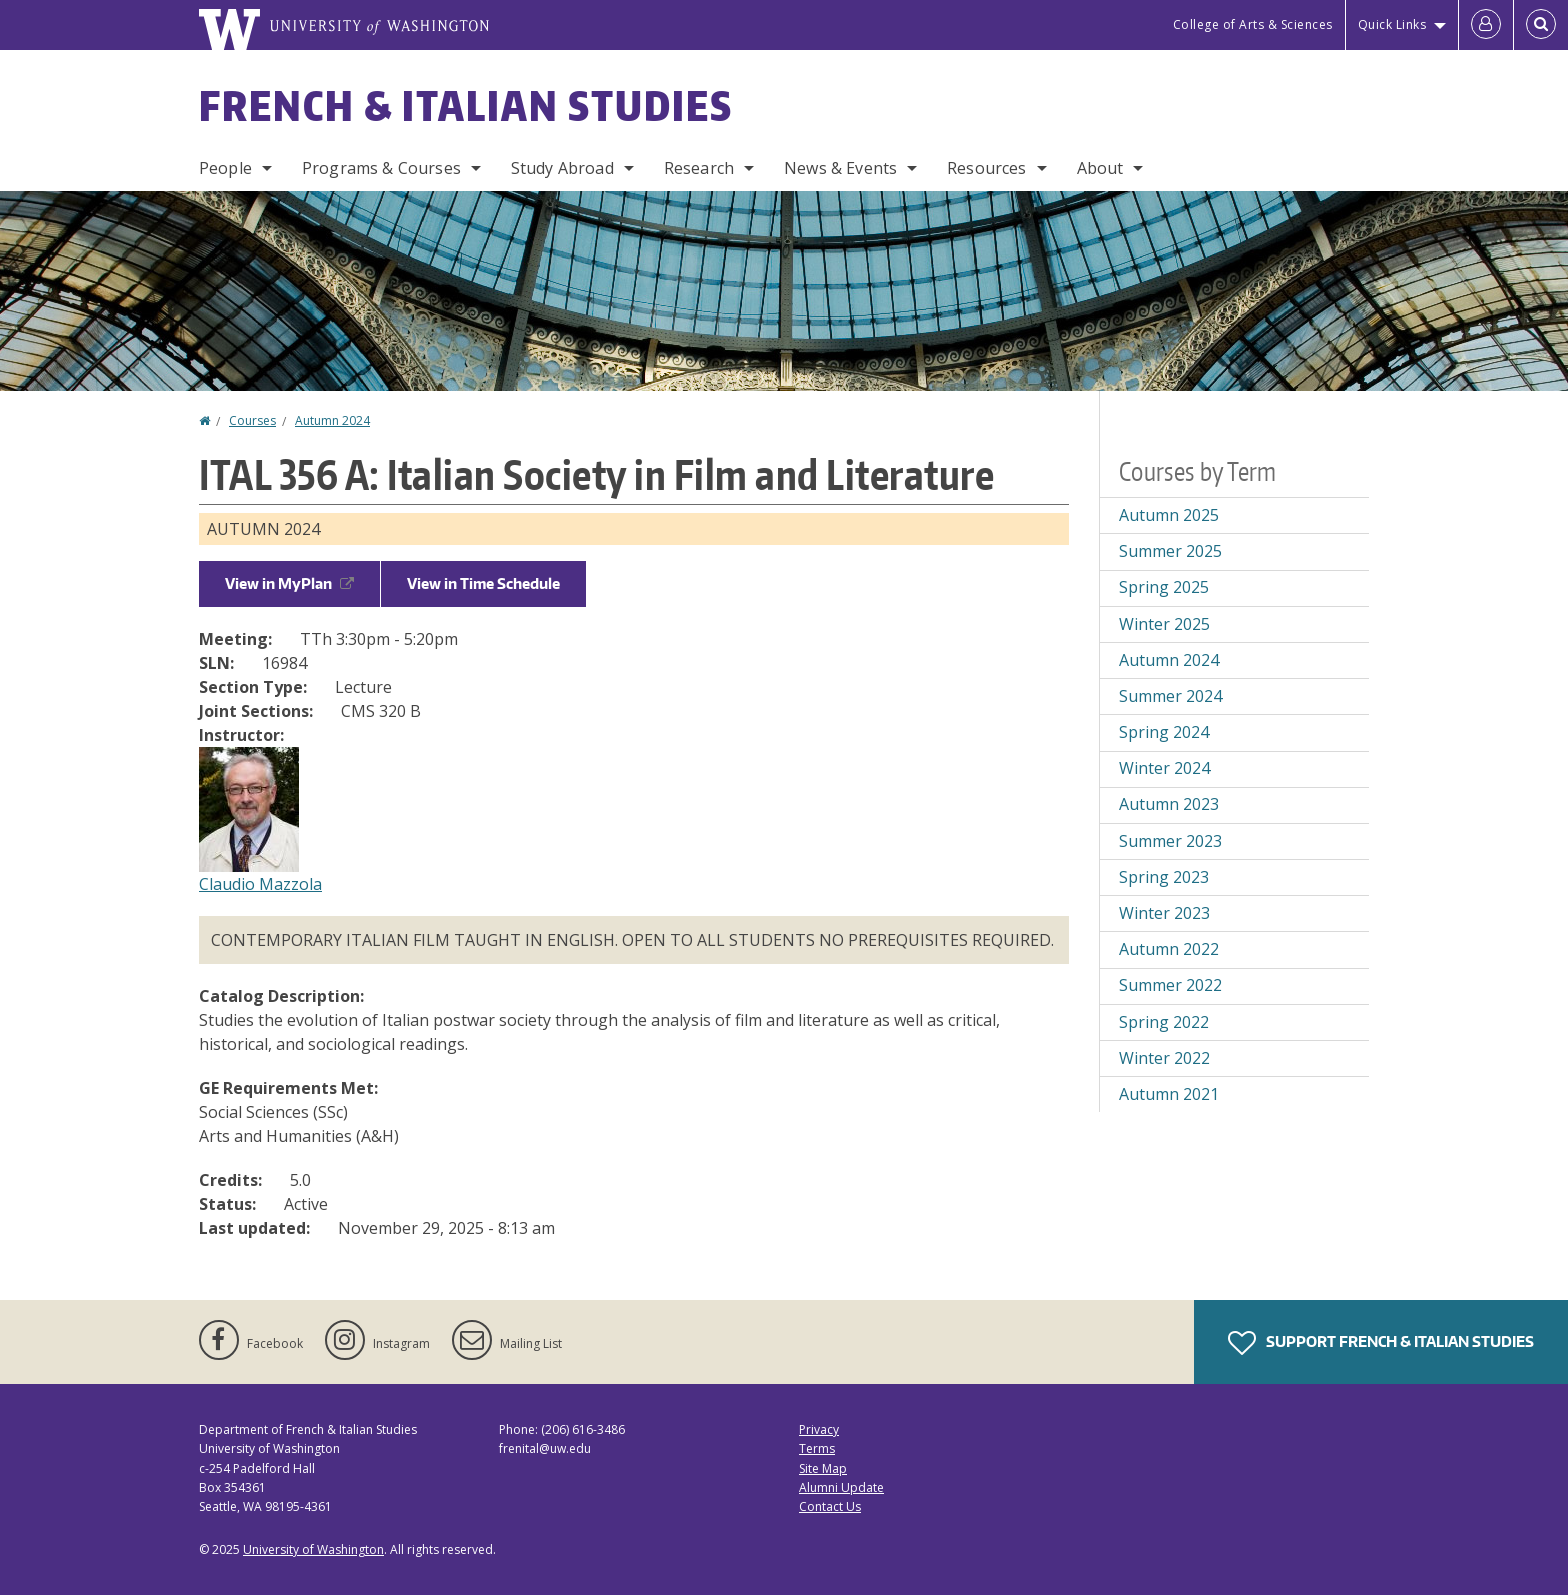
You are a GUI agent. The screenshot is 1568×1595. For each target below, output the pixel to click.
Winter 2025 (1164, 624)
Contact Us (830, 1506)
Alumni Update (841, 1487)
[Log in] (1486, 25)
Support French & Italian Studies (1381, 1343)
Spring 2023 (1164, 877)
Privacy (819, 1429)
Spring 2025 (1164, 587)
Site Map (823, 1468)
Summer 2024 (1170, 696)
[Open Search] (1541, 25)
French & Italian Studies (466, 106)
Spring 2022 (1164, 1022)
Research (699, 168)
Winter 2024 (1164, 768)
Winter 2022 (1164, 1058)
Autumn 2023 (1169, 804)
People (225, 168)
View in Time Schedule (483, 583)
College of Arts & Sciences (1253, 24)
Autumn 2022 (1169, 949)
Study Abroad (562, 168)
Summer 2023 (1170, 841)
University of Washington (313, 1549)
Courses (252, 420)
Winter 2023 (1164, 913)
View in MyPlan (289, 583)
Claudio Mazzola (260, 884)
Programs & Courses (381, 168)
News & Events (840, 168)
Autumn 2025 (1169, 515)
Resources (986, 168)
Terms (817, 1448)
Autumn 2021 (1169, 1094)
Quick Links (1392, 24)
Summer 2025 (1170, 551)
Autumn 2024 (332, 420)
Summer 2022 (1170, 985)
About (1100, 168)
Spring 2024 (1164, 732)
